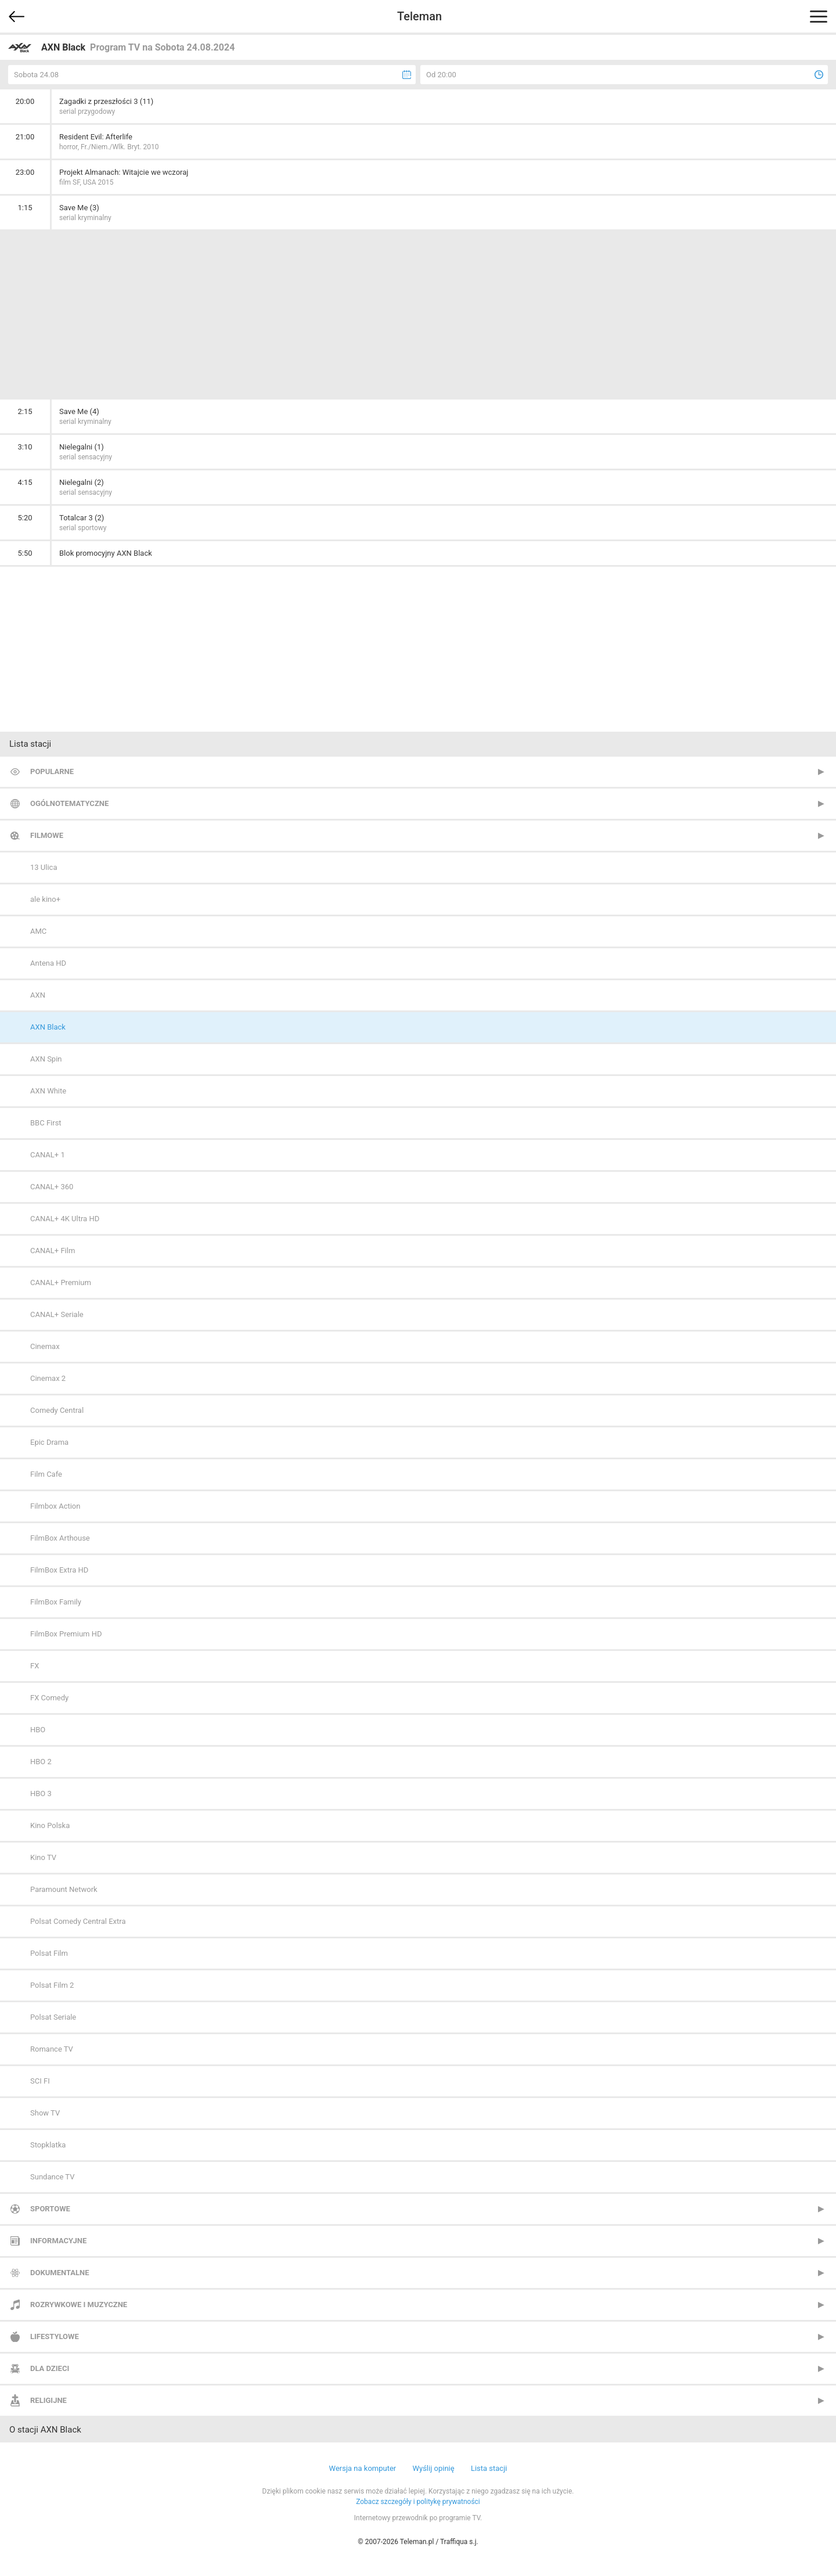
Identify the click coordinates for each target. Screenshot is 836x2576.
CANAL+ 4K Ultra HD (64, 1218)
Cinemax (45, 1346)
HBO (37, 1729)
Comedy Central (57, 1410)
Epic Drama (49, 1442)
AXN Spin (46, 1059)
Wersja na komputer (363, 2468)
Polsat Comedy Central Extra (78, 1921)
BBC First (46, 1122)
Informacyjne (58, 2240)
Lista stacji (489, 2468)
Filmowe (46, 835)
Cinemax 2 (48, 1378)
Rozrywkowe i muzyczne (78, 2304)
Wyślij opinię (433, 2468)
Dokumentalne (59, 2272)
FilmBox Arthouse (60, 1538)
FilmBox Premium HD (66, 1633)
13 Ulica (43, 867)
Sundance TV (52, 2176)
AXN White (48, 1090)
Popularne (52, 771)
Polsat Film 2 (52, 1985)
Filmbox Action (55, 1506)
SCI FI (40, 2081)
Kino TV (43, 1857)
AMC (38, 931)
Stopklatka (48, 2144)
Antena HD (48, 963)
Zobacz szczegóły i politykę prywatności (418, 2502)
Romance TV (51, 2049)
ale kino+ (45, 899)
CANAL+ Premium (60, 1282)
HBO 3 (41, 1793)
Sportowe (50, 2208)
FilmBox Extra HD (59, 1570)
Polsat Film (49, 1953)
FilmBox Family (55, 1602)
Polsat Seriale (53, 2017)
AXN (37, 995)
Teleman (419, 16)
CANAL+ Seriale (57, 1314)
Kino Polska (50, 1825)
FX (34, 1665)
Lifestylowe (54, 2336)
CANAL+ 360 (51, 1186)
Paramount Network (64, 1889)
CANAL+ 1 (47, 1154)
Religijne (48, 2400)
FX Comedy (49, 1697)
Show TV (45, 2113)
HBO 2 (41, 1761)
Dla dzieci (49, 2368)
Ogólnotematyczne (69, 803)
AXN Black (48, 1027)
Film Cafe (46, 1474)
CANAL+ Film (52, 1250)
